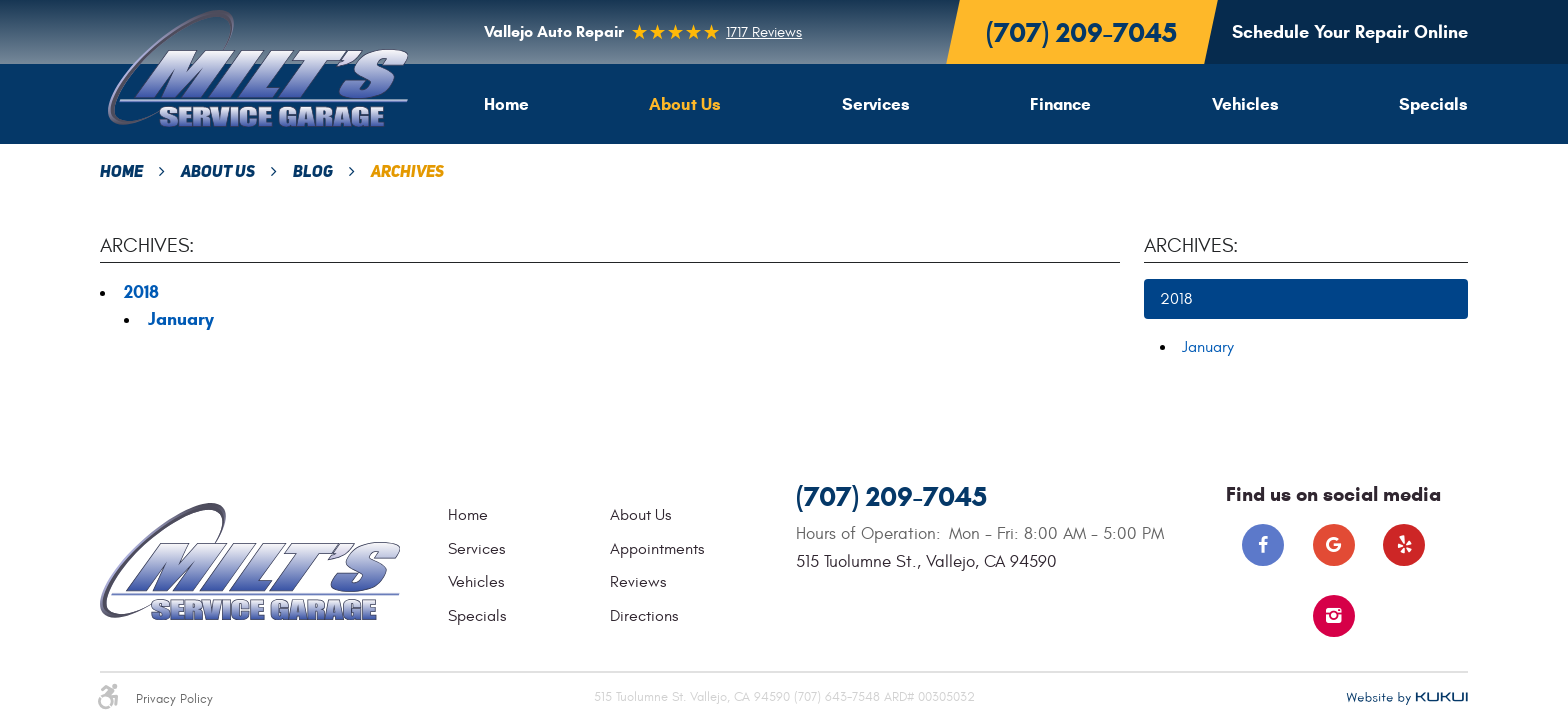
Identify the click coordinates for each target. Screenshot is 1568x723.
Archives (407, 173)
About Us (685, 104)
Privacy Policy (174, 699)
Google (1334, 545)
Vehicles (1245, 104)
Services (876, 104)
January (181, 319)
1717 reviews (764, 32)
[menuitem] (506, 104)
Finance (1060, 104)
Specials (1433, 104)
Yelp (1404, 545)
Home (506, 104)
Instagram (1334, 616)
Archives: (1191, 245)
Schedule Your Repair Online (1350, 32)
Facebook (1263, 545)
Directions (644, 616)
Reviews (638, 582)
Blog (313, 173)
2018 (141, 292)
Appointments (657, 549)
